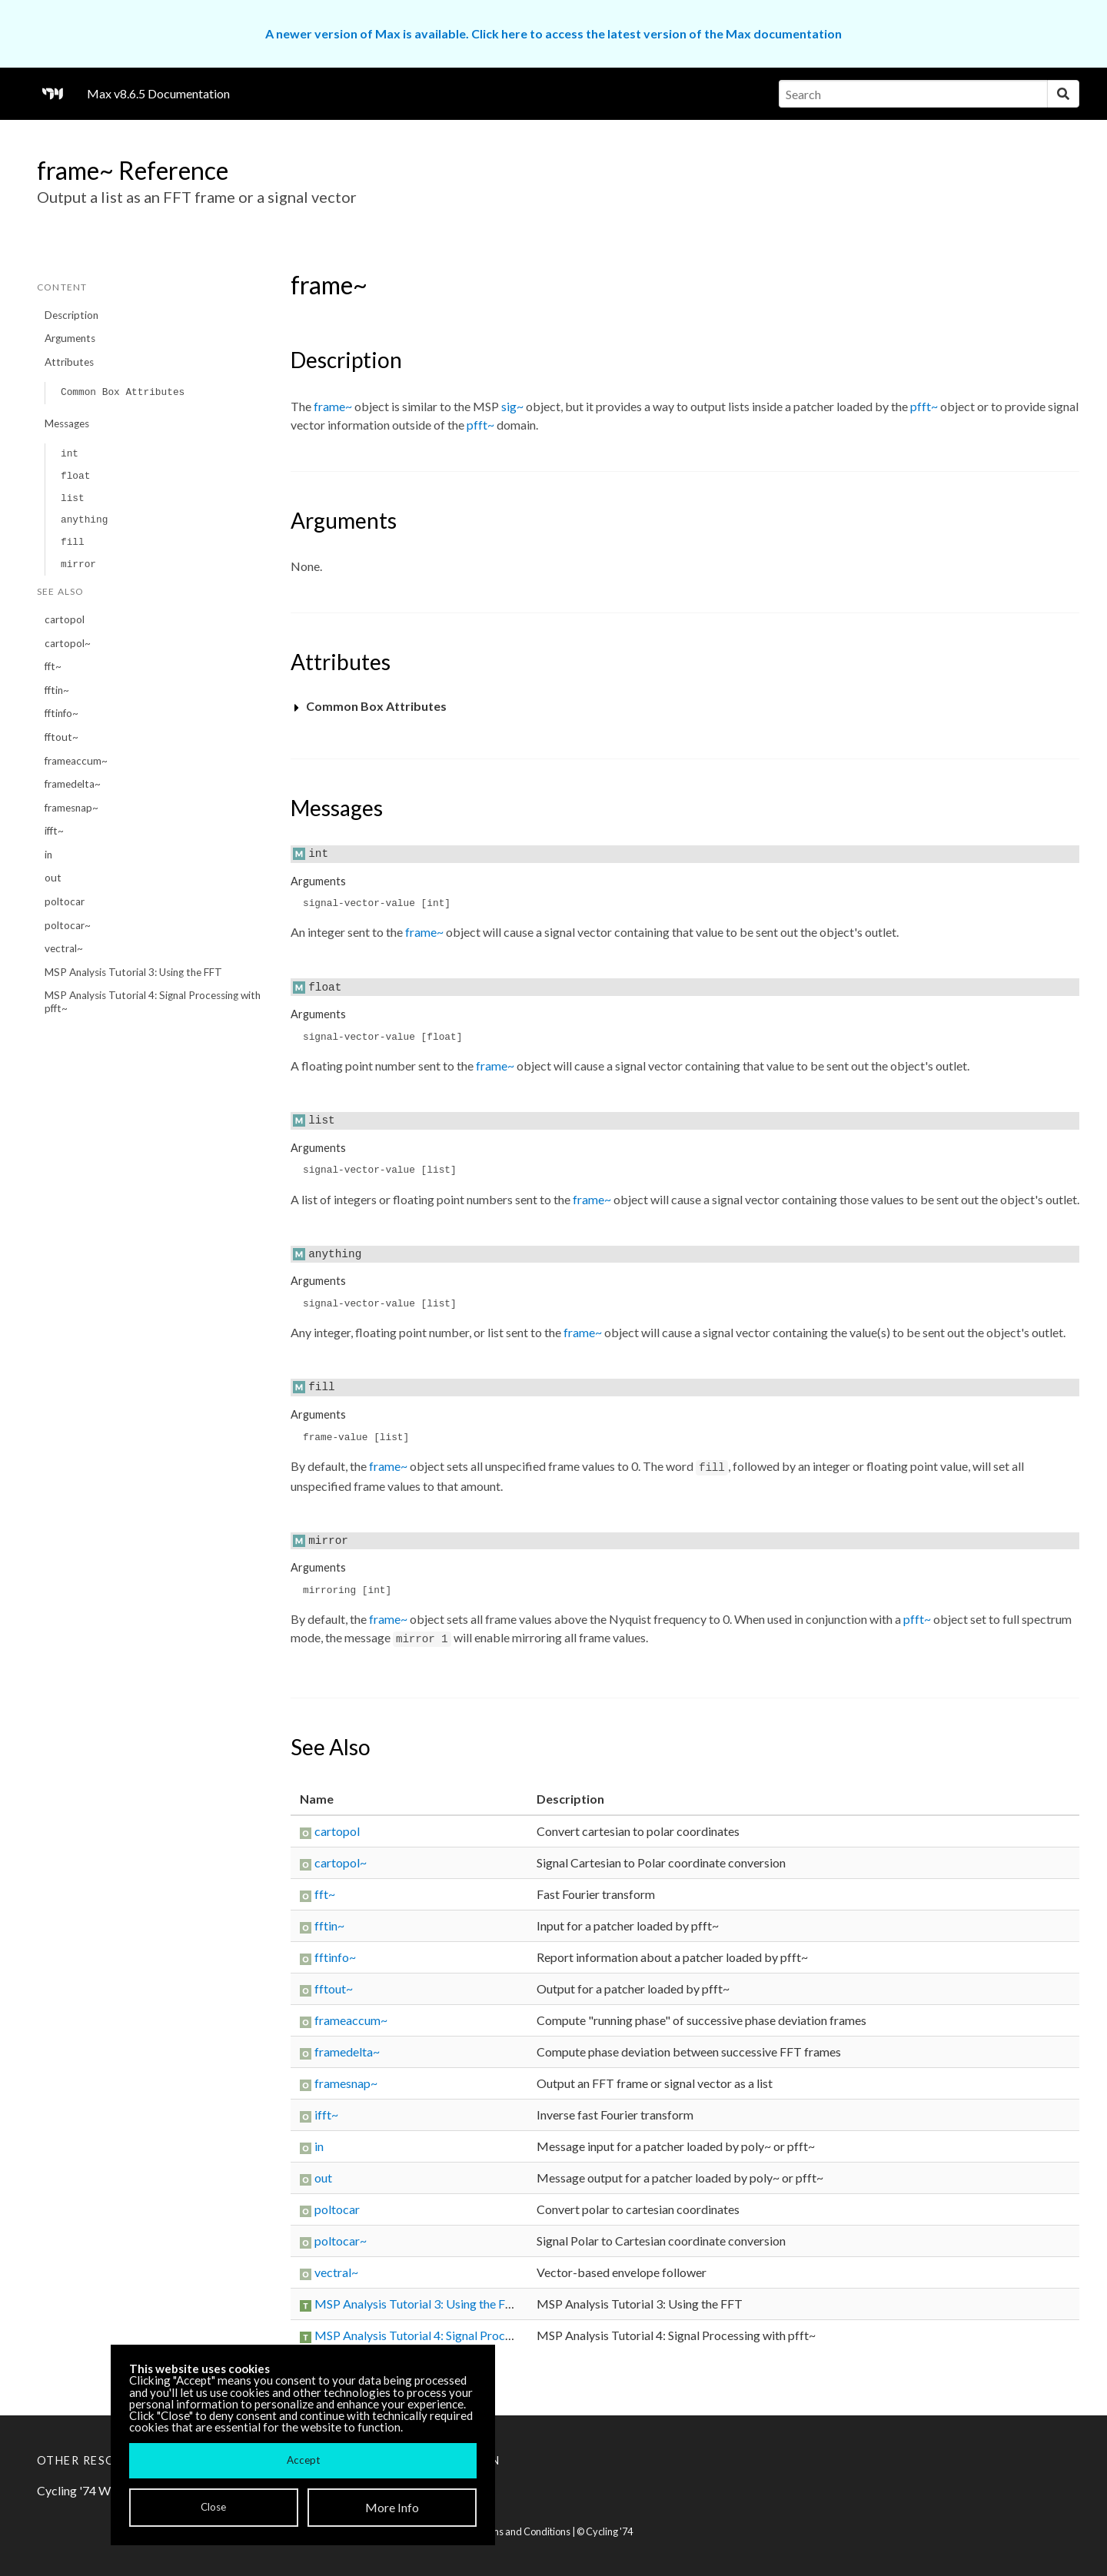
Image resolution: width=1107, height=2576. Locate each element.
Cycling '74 (609, 2531)
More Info (392, 2507)
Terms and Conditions (522, 2531)
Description (71, 315)
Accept (303, 2460)
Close (213, 2507)
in (48, 854)
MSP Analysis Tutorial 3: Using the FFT (133, 972)
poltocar (65, 901)
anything (84, 520)
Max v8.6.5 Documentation (158, 93)
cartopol (65, 619)
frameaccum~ (76, 761)
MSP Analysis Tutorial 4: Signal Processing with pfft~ (153, 1001)
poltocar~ (68, 925)
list (73, 498)
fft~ (53, 666)
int (69, 454)
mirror (78, 564)
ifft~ (54, 831)
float (75, 476)
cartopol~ (68, 643)
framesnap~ (71, 808)
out (53, 877)
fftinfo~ (61, 713)
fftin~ (57, 690)
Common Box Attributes (122, 392)
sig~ (512, 406)
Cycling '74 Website (90, 2490)
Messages (67, 423)
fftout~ (61, 737)
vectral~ (64, 948)
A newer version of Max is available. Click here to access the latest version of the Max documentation (553, 33)
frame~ (333, 406)
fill (73, 542)
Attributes (69, 362)
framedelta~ (73, 784)
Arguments (70, 338)
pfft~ (924, 406)
